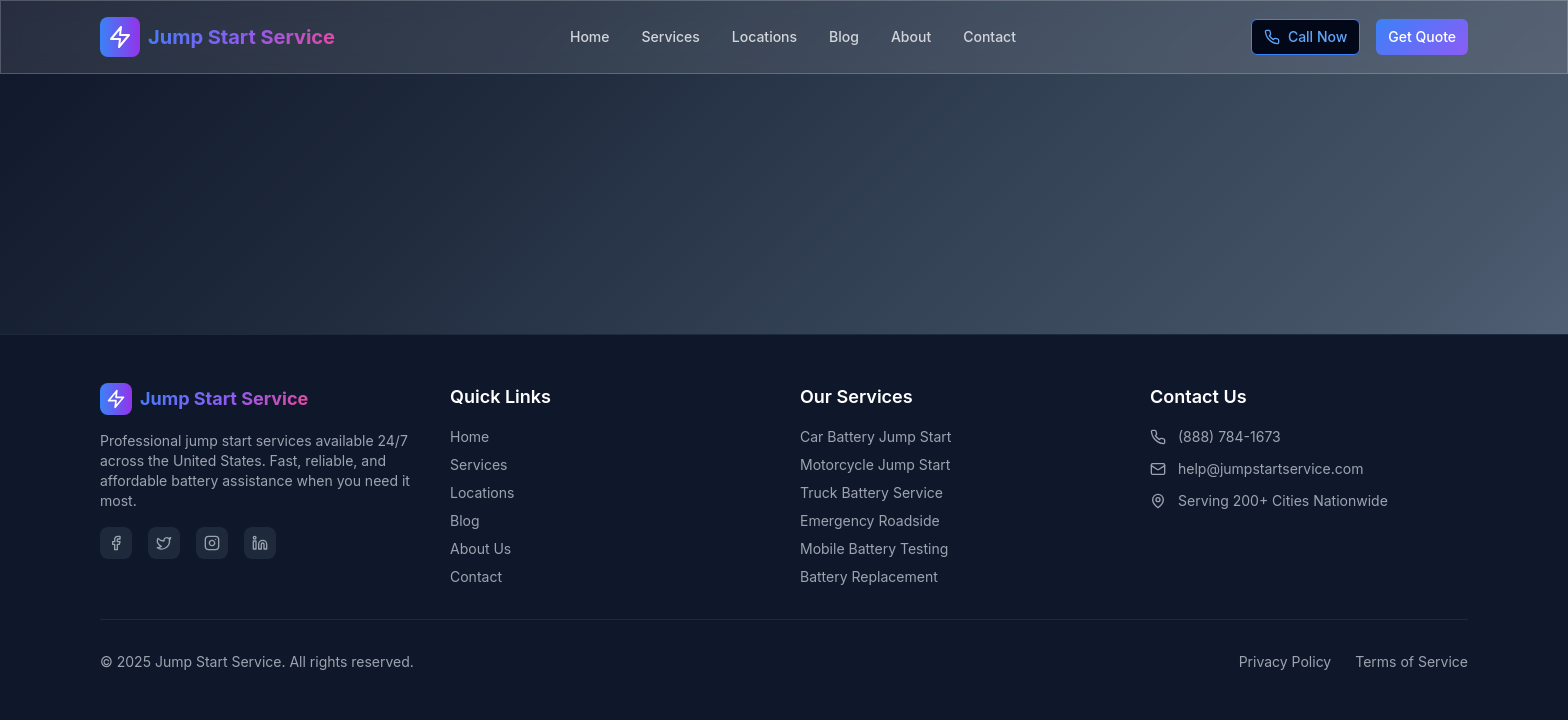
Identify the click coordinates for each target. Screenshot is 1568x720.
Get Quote (1422, 36)
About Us (480, 548)
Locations (764, 36)
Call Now (1305, 36)
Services (671, 36)
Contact (989, 36)
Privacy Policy (1285, 661)
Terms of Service (1411, 661)
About (911, 36)
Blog (844, 36)
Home (590, 36)
